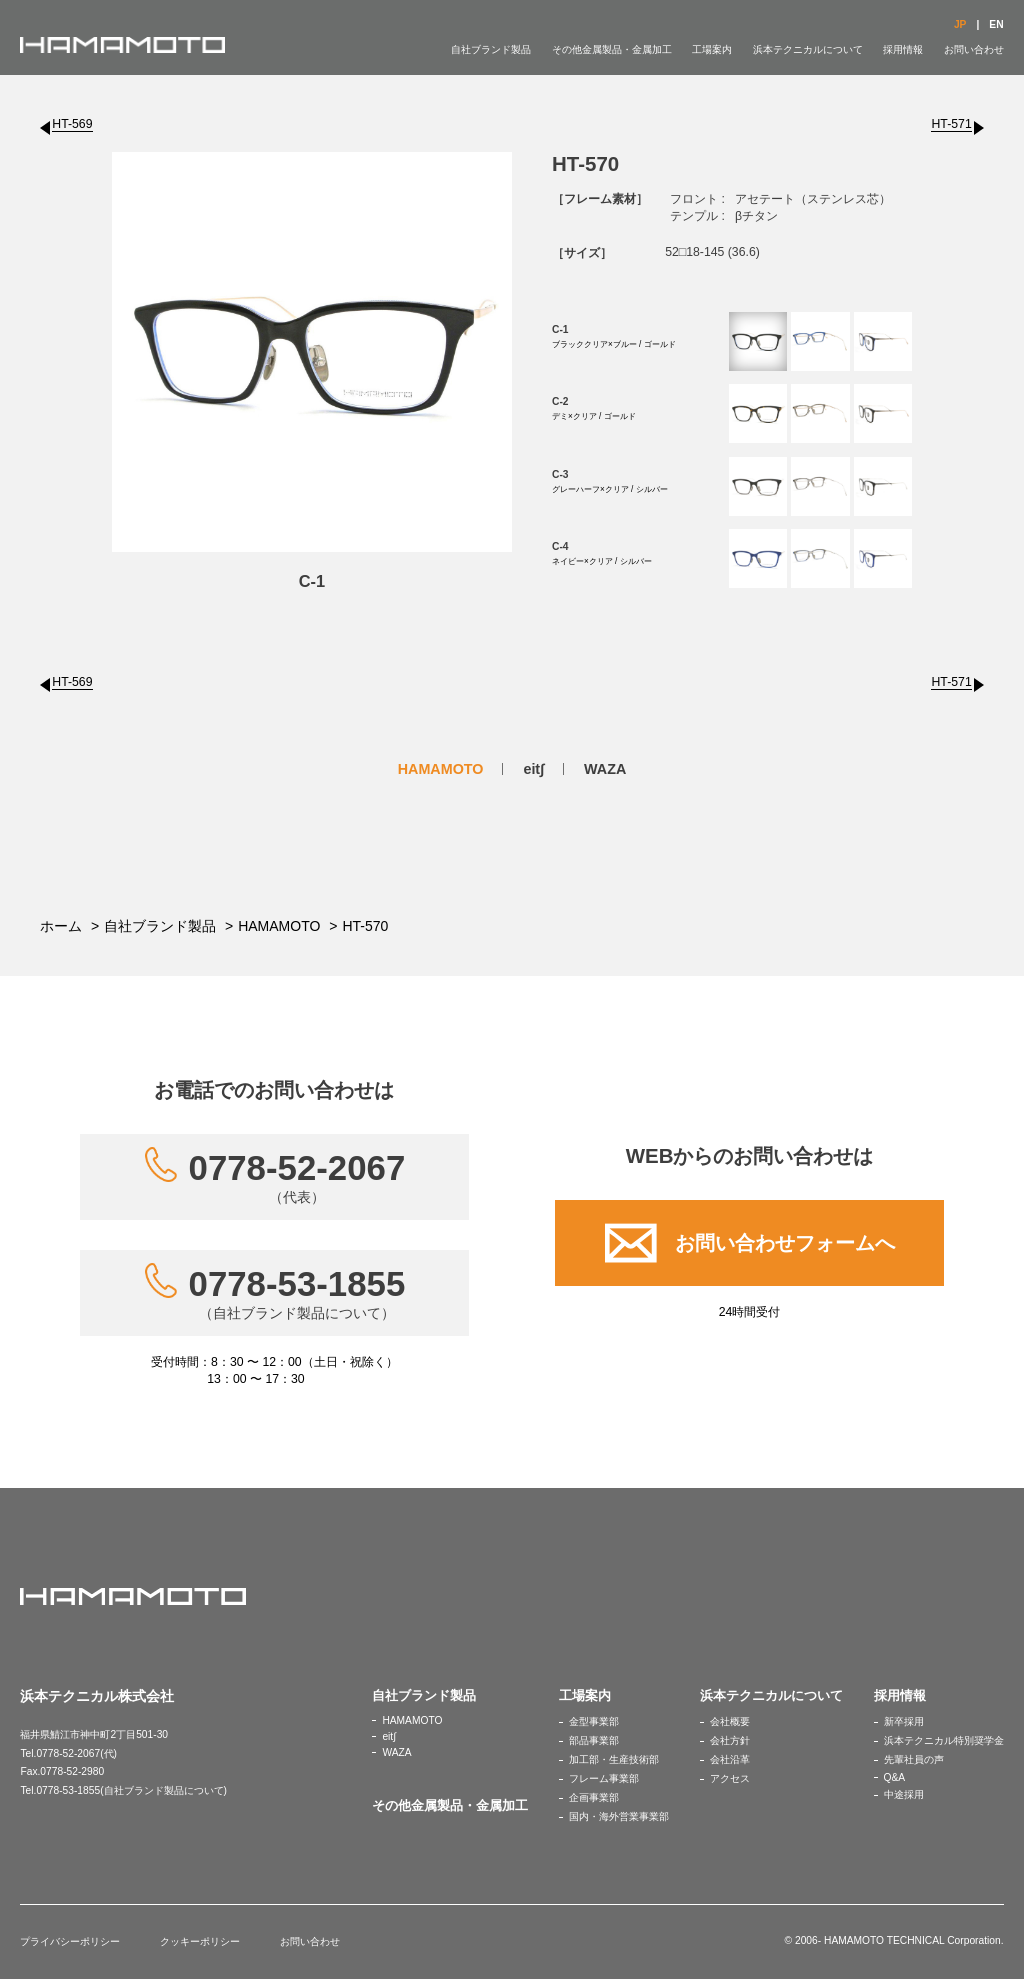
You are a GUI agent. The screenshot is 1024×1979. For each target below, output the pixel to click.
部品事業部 (594, 1740)
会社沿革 (730, 1759)
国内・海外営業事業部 (619, 1816)
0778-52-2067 (297, 1177)
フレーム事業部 (604, 1778)
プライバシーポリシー (70, 1941)
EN (996, 24)
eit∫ (533, 769)
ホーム (61, 926)
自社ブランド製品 (491, 49)
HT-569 (72, 124)
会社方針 (730, 1740)
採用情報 (903, 49)
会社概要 (730, 1721)
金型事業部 (594, 1721)
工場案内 (712, 49)
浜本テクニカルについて (808, 49)
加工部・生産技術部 (614, 1759)
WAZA (605, 769)
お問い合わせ (974, 49)
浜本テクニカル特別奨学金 (944, 1740)
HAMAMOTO (441, 769)
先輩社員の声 (914, 1759)
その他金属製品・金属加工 (612, 49)
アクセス (730, 1778)
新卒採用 (904, 1721)
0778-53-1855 (297, 1293)
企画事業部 (594, 1797)
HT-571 (951, 124)
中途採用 (904, 1794)
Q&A (895, 1777)
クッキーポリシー (200, 1941)
